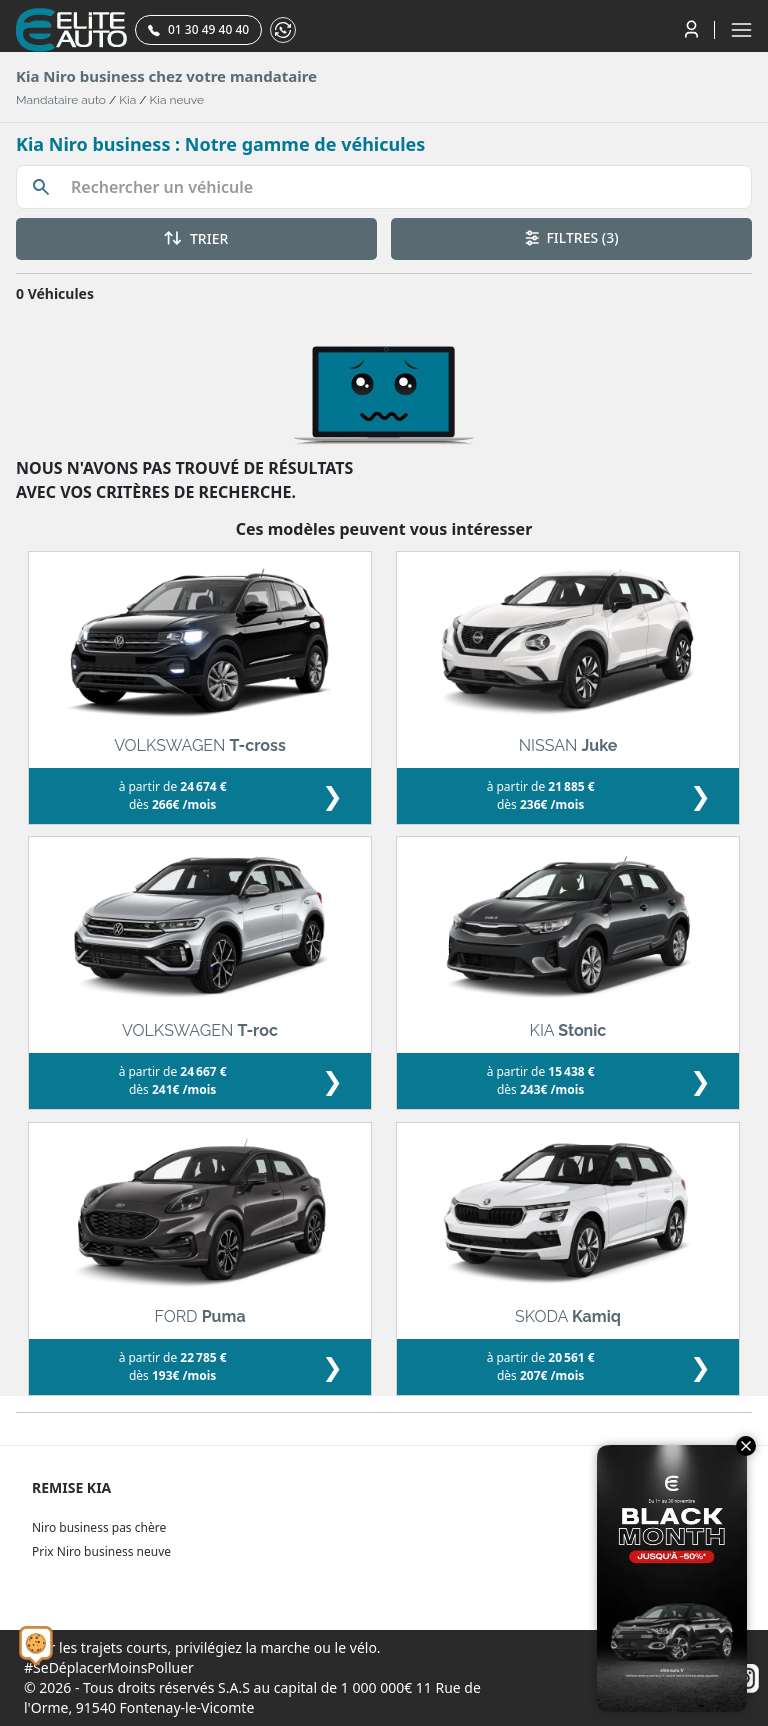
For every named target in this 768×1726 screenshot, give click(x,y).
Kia (127, 100)
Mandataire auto (61, 100)
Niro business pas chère (99, 1527)
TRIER (196, 238)
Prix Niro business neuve (101, 1551)
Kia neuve (177, 100)
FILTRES (572, 237)
